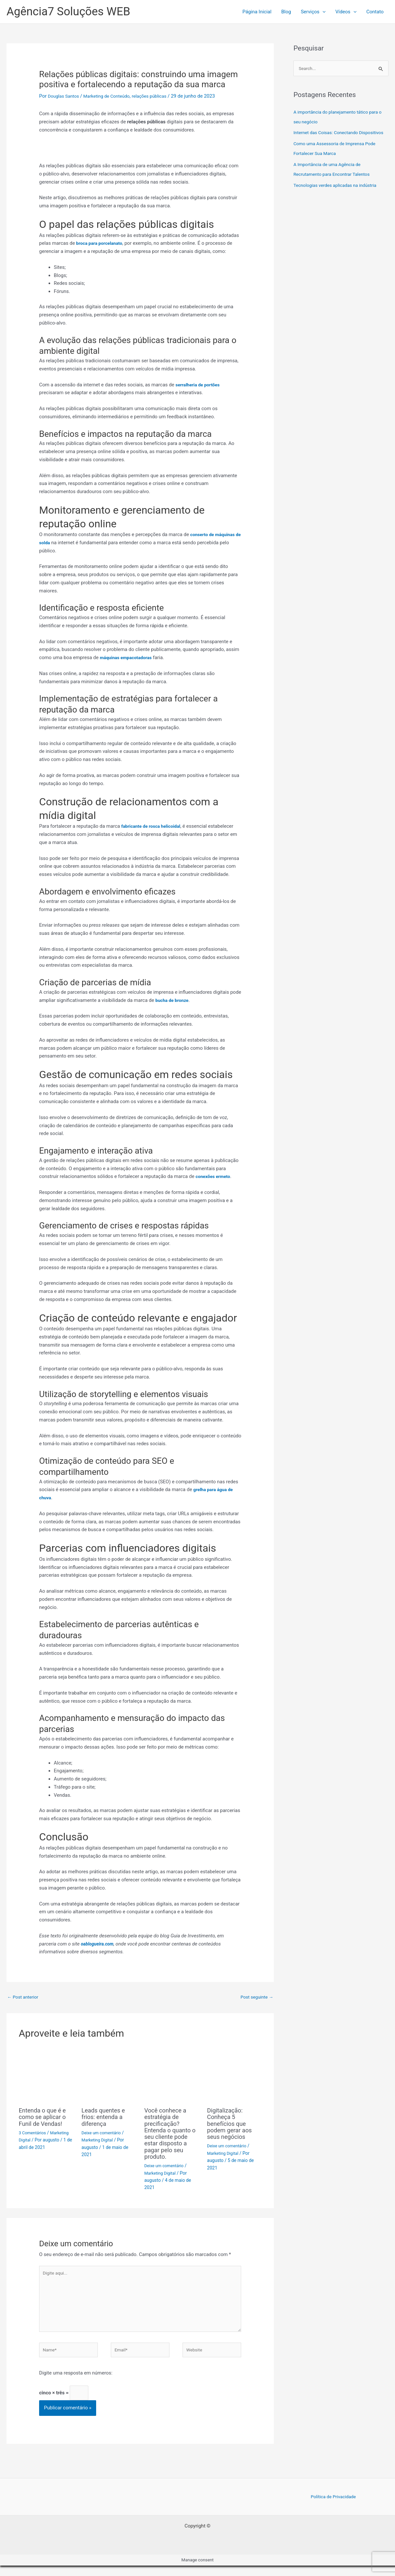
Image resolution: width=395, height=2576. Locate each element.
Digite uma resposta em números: (75, 2381)
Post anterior (24, 1997)
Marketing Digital (98, 2140)
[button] (322, 11)
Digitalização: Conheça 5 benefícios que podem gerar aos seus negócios (231, 2124)
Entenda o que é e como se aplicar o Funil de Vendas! (44, 2117)
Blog (286, 12)
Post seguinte (255, 1997)
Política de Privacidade (333, 2506)
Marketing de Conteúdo (111, 96)
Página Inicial (256, 12)
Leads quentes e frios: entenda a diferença (105, 2117)
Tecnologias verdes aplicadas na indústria (338, 196)
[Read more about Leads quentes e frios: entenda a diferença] (108, 2075)
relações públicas (158, 96)
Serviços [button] (313, 11)
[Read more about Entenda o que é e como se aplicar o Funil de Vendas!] (46, 2075)
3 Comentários (34, 2133)
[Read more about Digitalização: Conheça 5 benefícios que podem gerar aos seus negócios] (234, 2075)
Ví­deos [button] (346, 11)
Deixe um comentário (102, 2133)
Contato (375, 12)
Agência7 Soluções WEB (68, 11)
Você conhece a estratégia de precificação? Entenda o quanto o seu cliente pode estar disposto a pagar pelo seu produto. (170, 2134)
